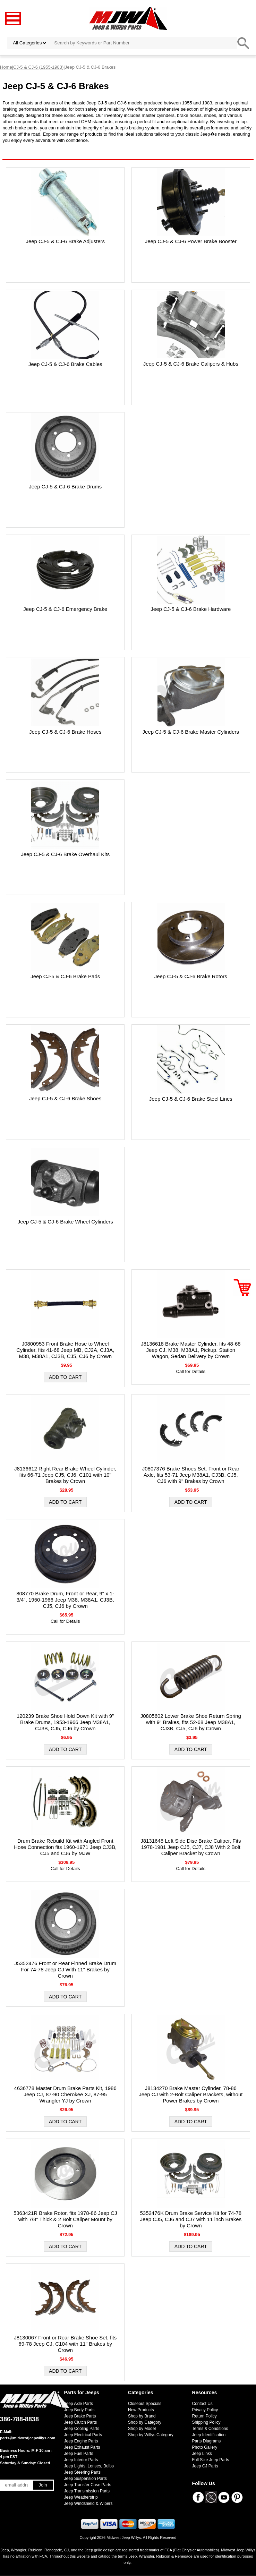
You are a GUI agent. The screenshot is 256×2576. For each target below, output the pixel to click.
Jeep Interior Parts (81, 2459)
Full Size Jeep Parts (210, 2459)
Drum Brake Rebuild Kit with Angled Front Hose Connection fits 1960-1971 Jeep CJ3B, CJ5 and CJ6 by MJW (65, 1847)
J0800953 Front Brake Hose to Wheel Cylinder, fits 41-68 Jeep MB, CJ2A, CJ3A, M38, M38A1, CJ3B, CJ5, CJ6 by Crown (65, 1350)
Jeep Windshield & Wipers (88, 2503)
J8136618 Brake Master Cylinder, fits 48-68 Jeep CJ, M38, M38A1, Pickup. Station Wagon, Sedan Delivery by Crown (191, 1350)
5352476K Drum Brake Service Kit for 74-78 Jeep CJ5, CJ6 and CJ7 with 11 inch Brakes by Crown (190, 2219)
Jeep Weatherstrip (81, 2497)
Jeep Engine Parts (81, 2441)
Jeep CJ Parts (205, 2466)
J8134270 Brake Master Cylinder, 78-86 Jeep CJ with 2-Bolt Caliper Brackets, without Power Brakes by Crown (190, 2094)
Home (6, 67)
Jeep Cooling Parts (81, 2428)
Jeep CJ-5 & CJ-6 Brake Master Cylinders (191, 732)
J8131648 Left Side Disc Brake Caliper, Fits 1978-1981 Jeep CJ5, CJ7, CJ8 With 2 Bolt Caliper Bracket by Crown (190, 1847)
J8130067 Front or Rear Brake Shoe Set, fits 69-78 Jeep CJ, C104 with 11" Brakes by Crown (65, 2344)
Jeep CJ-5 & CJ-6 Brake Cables (65, 364)
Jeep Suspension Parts (85, 2478)
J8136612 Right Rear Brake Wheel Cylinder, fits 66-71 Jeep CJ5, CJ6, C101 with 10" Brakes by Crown (65, 1475)
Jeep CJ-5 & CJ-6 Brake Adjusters (65, 241)
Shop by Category (144, 2422)
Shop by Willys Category (150, 2434)
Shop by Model (142, 2428)
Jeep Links (202, 2453)
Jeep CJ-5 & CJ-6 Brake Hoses (65, 732)
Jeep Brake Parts (80, 2416)
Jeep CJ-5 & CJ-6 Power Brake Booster (191, 241)
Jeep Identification (209, 2434)
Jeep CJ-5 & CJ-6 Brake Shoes (65, 1098)
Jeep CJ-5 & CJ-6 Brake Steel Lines (190, 1099)
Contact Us (202, 2403)
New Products (141, 2409)
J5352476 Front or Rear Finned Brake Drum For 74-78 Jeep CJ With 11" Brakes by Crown (65, 1969)
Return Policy (204, 2416)
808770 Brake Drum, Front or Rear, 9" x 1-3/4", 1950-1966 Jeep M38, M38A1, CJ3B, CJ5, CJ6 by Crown (65, 1599)
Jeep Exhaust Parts (82, 2447)
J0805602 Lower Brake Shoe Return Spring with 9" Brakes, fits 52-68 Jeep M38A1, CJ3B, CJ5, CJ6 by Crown (190, 1722)
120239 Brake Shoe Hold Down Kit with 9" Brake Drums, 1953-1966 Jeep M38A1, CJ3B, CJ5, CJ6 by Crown (65, 1722)
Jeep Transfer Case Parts (87, 2484)
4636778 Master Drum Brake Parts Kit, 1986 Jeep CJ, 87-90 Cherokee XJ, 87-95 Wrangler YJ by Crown (65, 2094)
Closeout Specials (144, 2403)
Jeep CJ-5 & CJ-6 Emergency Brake (65, 609)
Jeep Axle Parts (78, 2403)
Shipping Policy (206, 2422)
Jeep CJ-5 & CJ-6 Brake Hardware (191, 609)
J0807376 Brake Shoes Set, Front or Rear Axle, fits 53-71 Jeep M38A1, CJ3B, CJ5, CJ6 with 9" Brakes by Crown (190, 1475)
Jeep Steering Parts (82, 2472)
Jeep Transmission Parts (87, 2491)
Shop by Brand (141, 2416)
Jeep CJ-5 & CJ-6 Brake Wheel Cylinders (65, 1222)
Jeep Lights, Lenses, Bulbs (89, 2466)
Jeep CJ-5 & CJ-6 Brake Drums (65, 486)
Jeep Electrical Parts (83, 2434)
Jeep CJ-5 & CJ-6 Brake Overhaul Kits (65, 854)
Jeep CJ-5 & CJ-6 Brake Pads (65, 976)
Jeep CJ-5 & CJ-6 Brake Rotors (190, 976)
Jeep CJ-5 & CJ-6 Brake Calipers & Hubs (190, 364)
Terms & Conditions (210, 2428)
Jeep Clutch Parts (80, 2422)
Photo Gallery (204, 2447)
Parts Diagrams (206, 2441)
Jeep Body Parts (79, 2409)
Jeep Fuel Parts (78, 2453)
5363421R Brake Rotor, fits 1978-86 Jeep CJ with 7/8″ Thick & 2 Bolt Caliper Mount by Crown (65, 2219)
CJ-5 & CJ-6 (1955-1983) (38, 67)
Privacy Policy (205, 2409)
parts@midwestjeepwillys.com (27, 2438)
